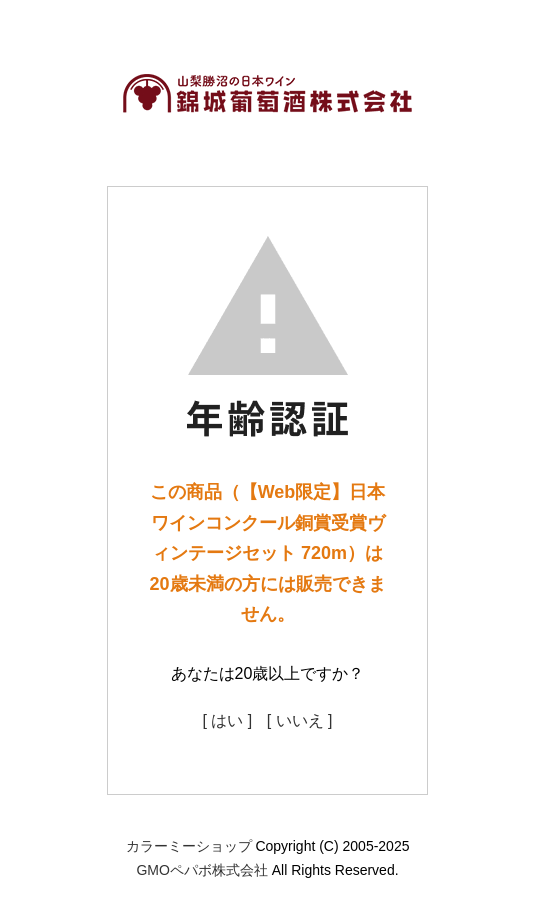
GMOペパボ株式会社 (201, 870)
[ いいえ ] (300, 720)
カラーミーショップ (189, 846)
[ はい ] (227, 720)
